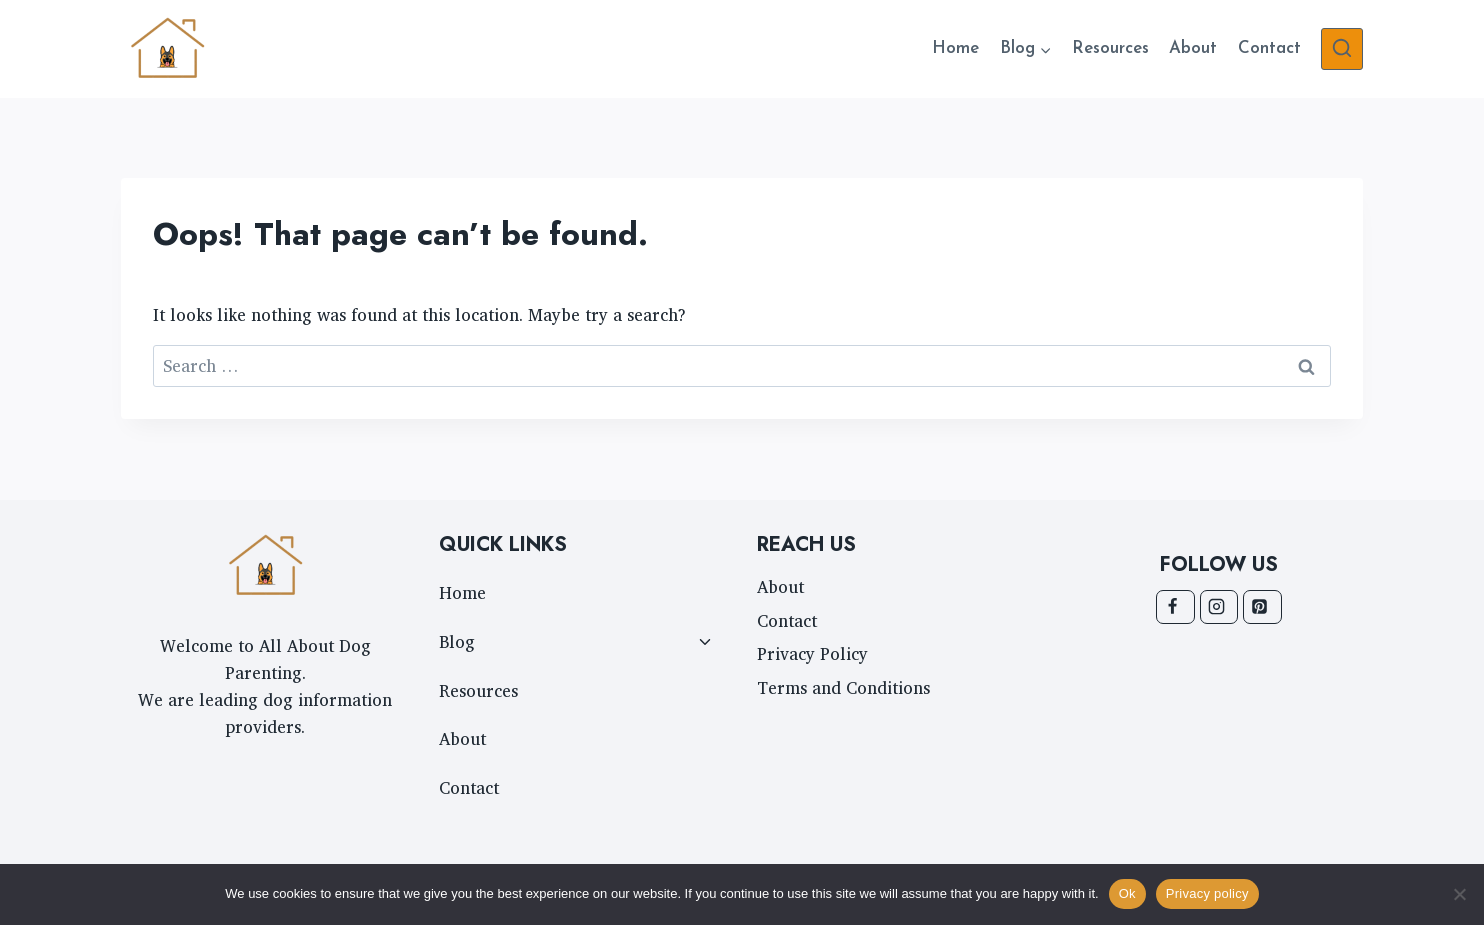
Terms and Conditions (843, 687)
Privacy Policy (812, 653)
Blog (457, 641)
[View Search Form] (1342, 49)
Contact (1269, 48)
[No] (1459, 894)
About (1193, 48)
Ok (1127, 893)
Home (955, 48)
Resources (1110, 48)
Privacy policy (1207, 893)
